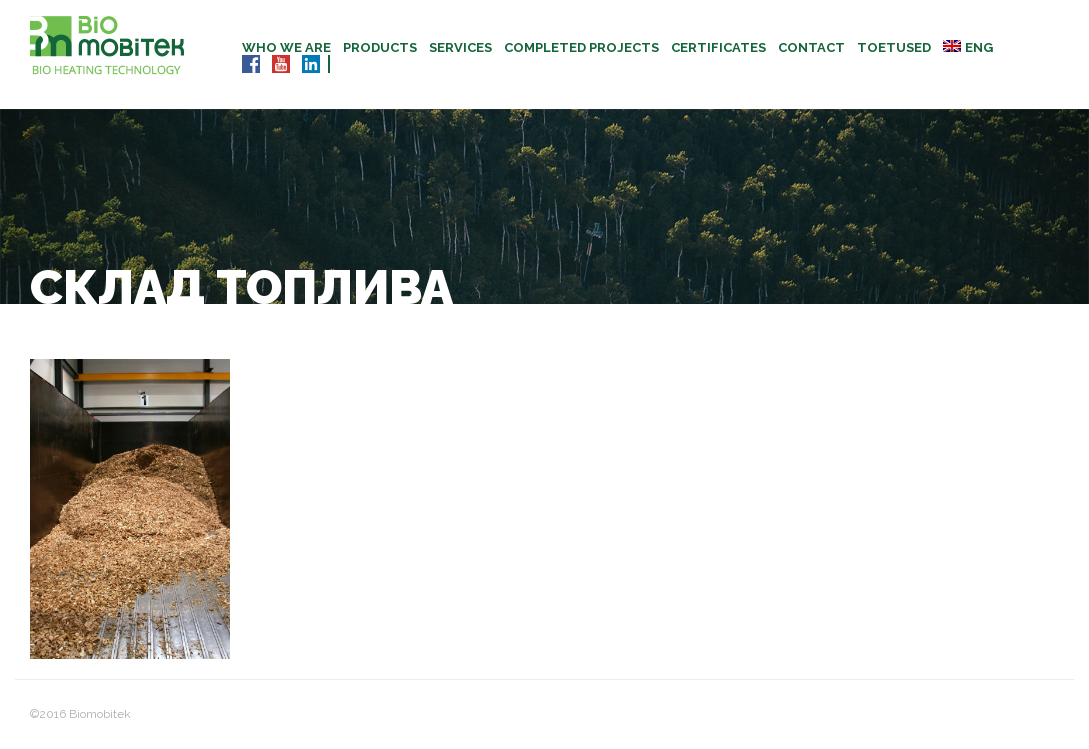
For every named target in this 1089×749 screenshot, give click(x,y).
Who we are (286, 47)
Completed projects (581, 47)
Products (380, 47)
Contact (811, 47)
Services (460, 47)
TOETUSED (894, 47)
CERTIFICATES (718, 47)
